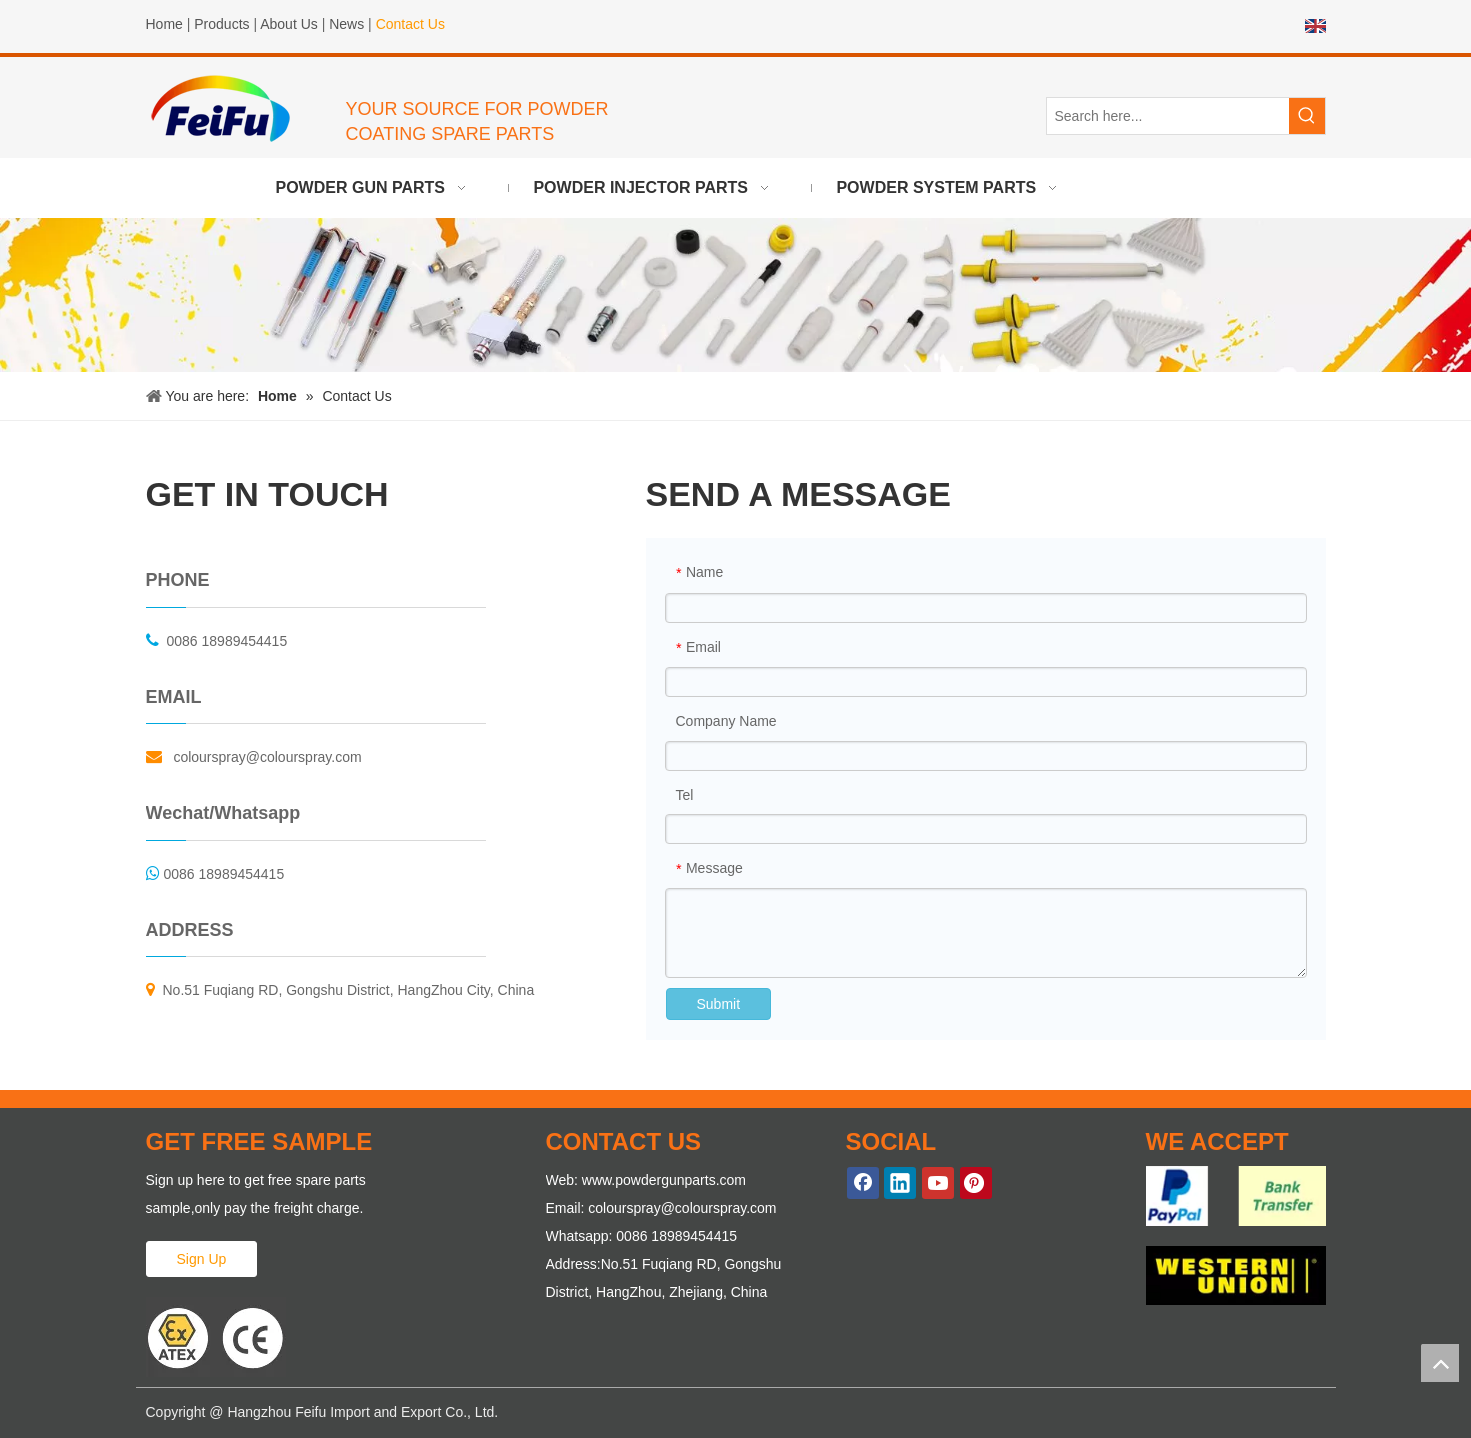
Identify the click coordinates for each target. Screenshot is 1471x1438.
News (346, 24)
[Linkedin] (900, 1183)
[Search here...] (1168, 116)
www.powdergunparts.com (664, 1180)
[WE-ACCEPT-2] (1236, 1275)
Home (164, 24)
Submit (719, 1004)
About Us (289, 24)
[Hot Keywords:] (1307, 116)
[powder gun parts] (735, 294)
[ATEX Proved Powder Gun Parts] (216, 1337)
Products (221, 24)
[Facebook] (863, 1183)
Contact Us (410, 24)
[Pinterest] (976, 1183)
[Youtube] (938, 1183)
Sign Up (202, 1259)
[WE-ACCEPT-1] (1236, 1195)
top (1440, 1363)
